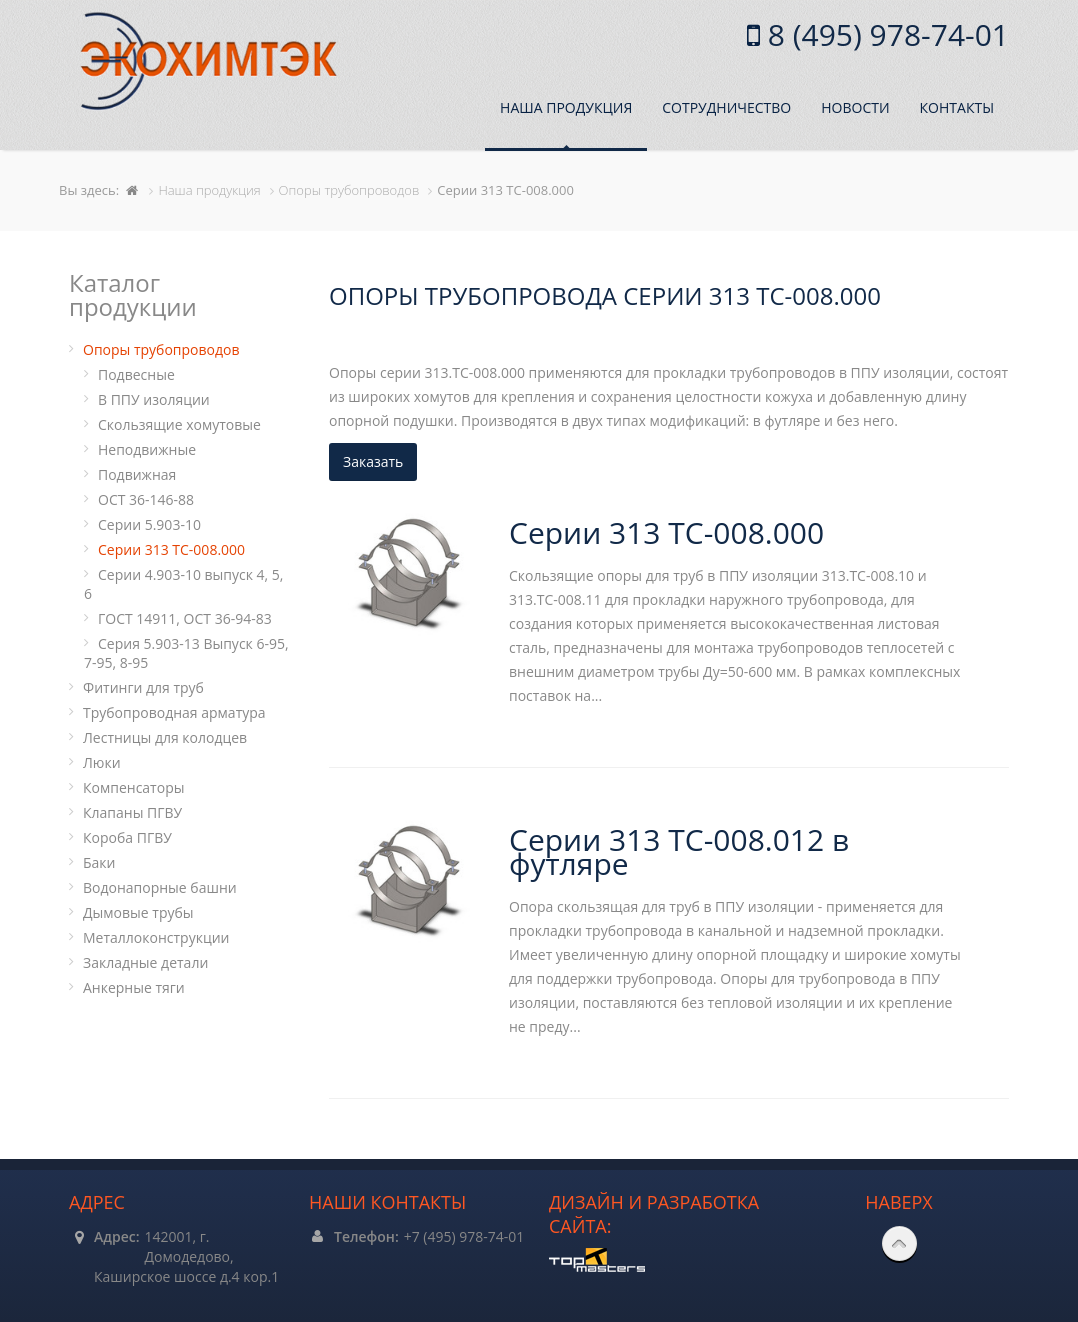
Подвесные (136, 374)
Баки (99, 862)
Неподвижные (147, 449)
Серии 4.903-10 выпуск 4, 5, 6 (184, 584)
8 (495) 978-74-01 (884, 34)
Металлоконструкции (156, 937)
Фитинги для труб (143, 687)
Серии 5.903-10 (149, 524)
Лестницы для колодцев (165, 737)
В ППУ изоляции (154, 399)
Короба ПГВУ (127, 837)
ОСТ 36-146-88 (146, 499)
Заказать (373, 461)
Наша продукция (566, 107)
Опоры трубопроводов (161, 349)
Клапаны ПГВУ (132, 812)
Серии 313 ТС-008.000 (171, 549)
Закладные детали (145, 962)
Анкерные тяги (134, 987)
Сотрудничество (726, 107)
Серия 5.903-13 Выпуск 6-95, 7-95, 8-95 (186, 653)
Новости (855, 107)
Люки (102, 762)
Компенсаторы (133, 787)
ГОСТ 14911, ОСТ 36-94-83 (185, 618)
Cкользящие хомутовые (179, 424)
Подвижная (137, 474)
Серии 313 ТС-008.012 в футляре (679, 851)
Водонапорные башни (160, 887)
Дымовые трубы (138, 912)
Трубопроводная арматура (174, 712)
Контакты (957, 107)
